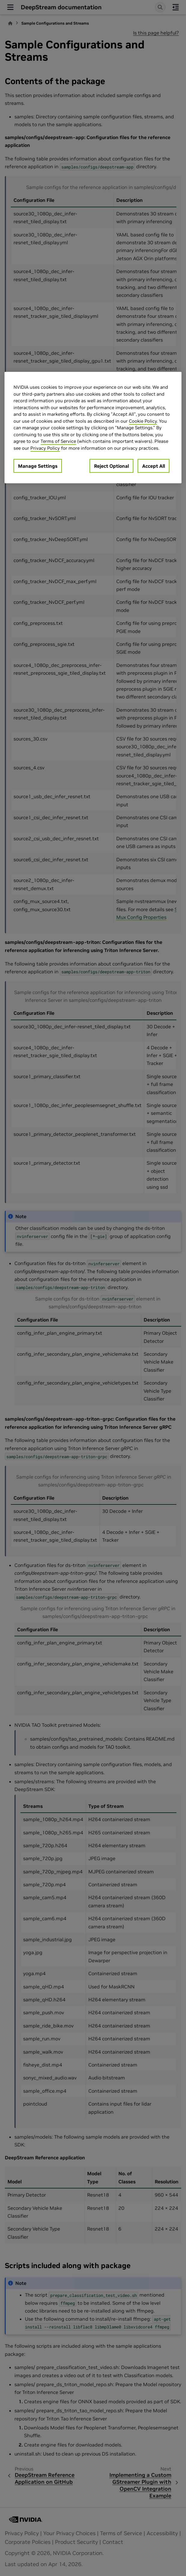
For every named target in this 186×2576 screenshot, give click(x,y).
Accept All (153, 466)
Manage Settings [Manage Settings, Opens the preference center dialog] (37, 466)
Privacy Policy (45, 448)
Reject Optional (111, 466)
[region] (93, 427)
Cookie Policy (143, 421)
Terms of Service (58, 441)
